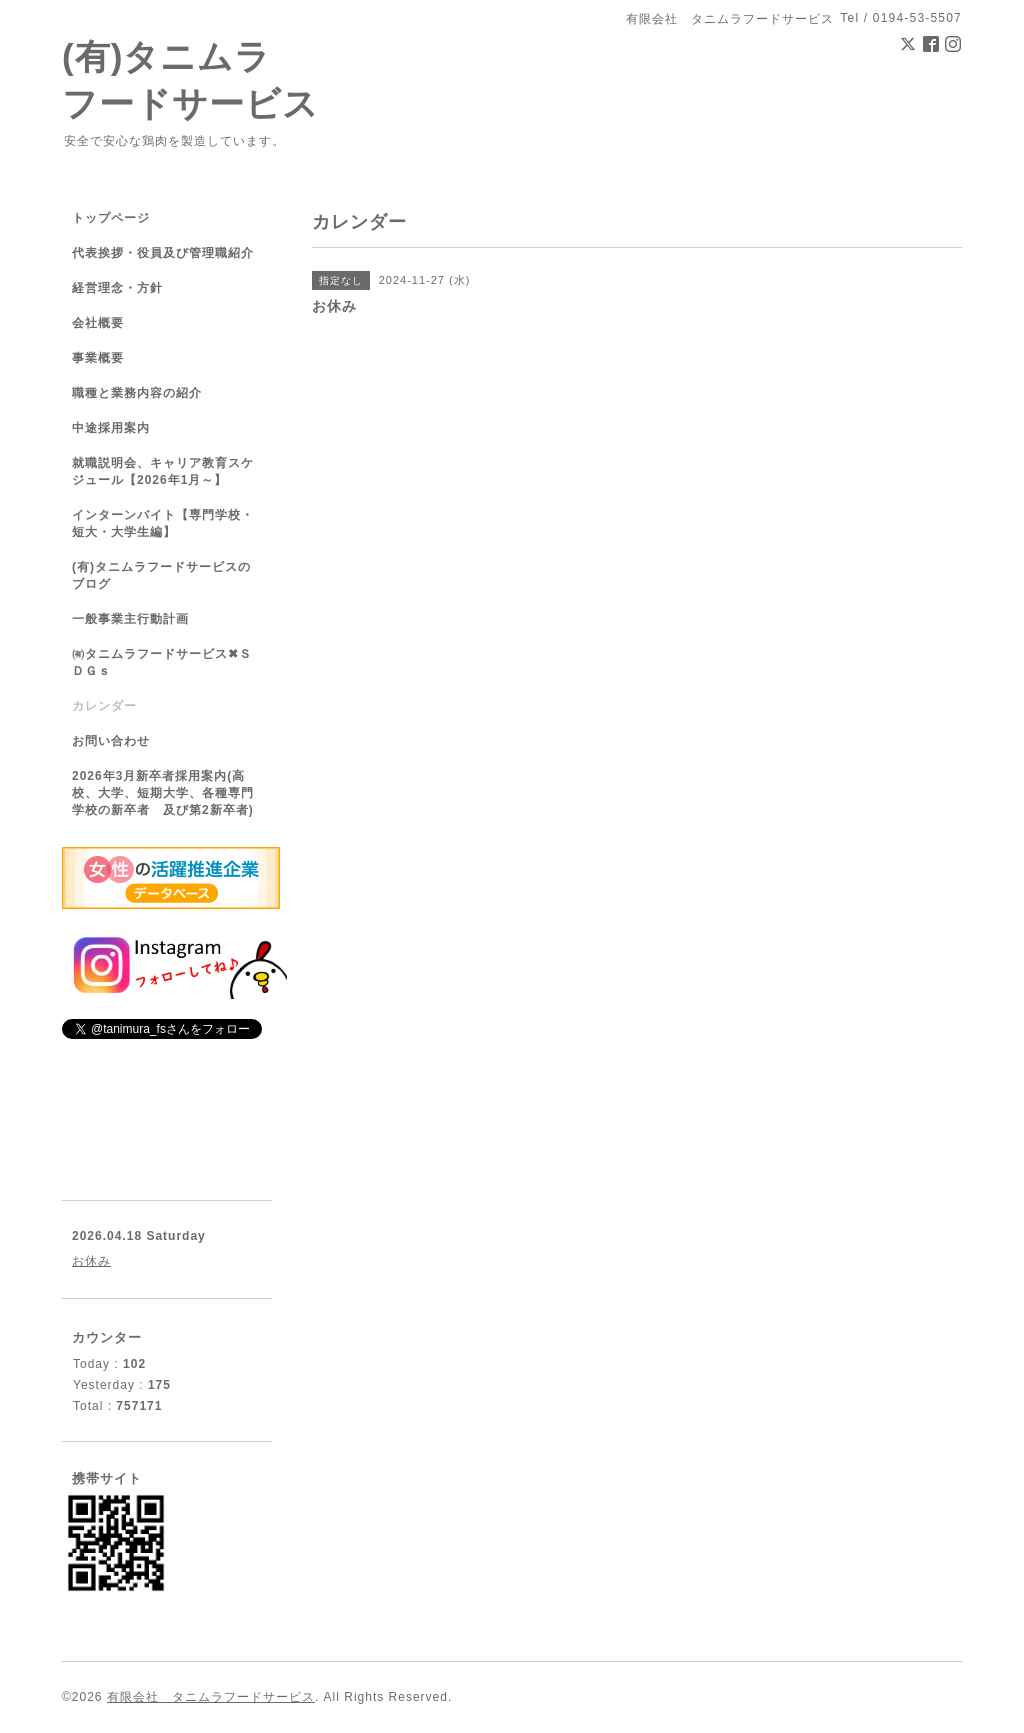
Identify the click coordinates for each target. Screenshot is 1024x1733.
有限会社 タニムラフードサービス (211, 1697)
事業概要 (98, 358)
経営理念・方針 (117, 288)
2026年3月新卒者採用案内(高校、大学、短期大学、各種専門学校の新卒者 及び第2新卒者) (163, 793)
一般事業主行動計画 (130, 619)
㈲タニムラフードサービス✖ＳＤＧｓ (162, 662)
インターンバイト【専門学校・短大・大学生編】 (163, 523)
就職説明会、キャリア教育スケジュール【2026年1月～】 (163, 471)
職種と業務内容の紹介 (137, 393)
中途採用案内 (111, 428)
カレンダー (104, 706)
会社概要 (98, 323)
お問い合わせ (111, 741)
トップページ (111, 218)
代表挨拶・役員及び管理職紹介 (163, 253)
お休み (91, 1261)
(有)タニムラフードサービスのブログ (161, 575)
